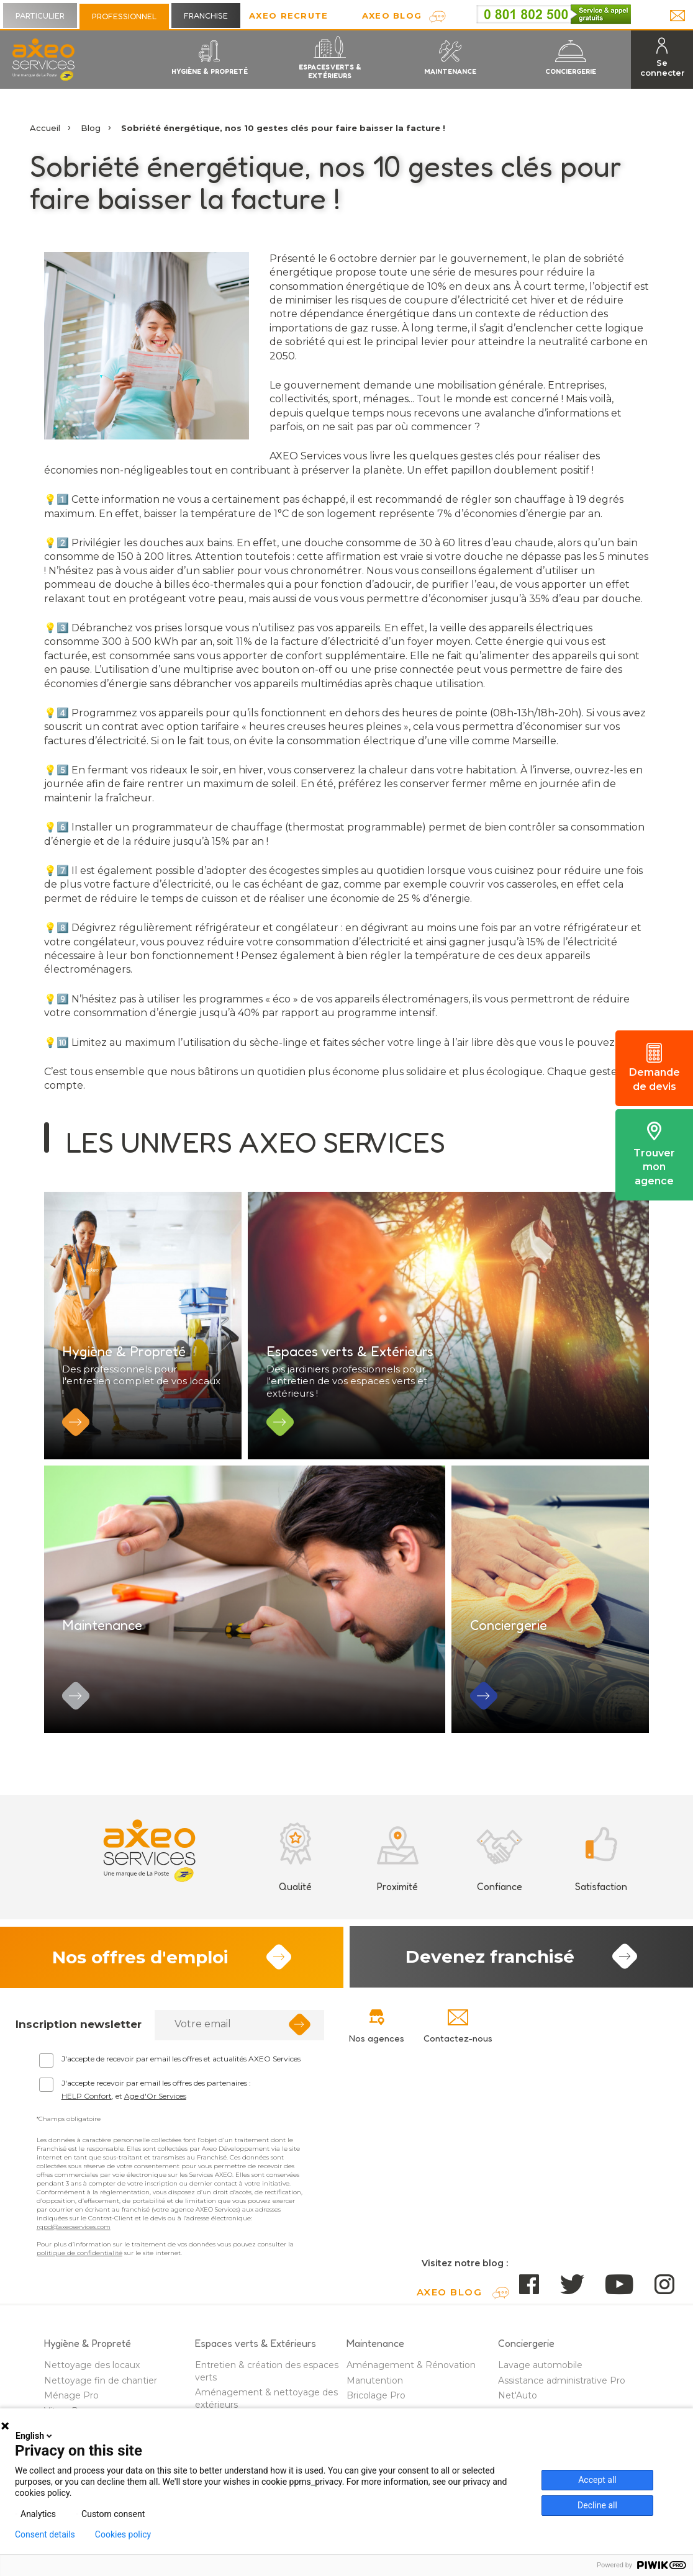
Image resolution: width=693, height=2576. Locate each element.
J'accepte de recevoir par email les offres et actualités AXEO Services (181, 2078)
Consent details (45, 2534)
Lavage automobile (540, 2384)
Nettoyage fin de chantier (100, 2399)
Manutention (374, 2399)
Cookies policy (123, 2534)
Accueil (45, 128)
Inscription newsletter (79, 2044)
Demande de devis (654, 1067)
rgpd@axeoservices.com (74, 2247)
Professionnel (124, 16)
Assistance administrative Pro (561, 2399)
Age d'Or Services (155, 2115)
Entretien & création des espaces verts (266, 2391)
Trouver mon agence (654, 1154)
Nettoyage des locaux (92, 2384)
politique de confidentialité (79, 2273)
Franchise (206, 15)
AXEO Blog (392, 15)
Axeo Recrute (288, 15)
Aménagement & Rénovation (411, 2384)
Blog (91, 128)
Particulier (40, 15)
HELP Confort (86, 2115)
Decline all (597, 2505)
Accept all (597, 2480)
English (35, 2436)
